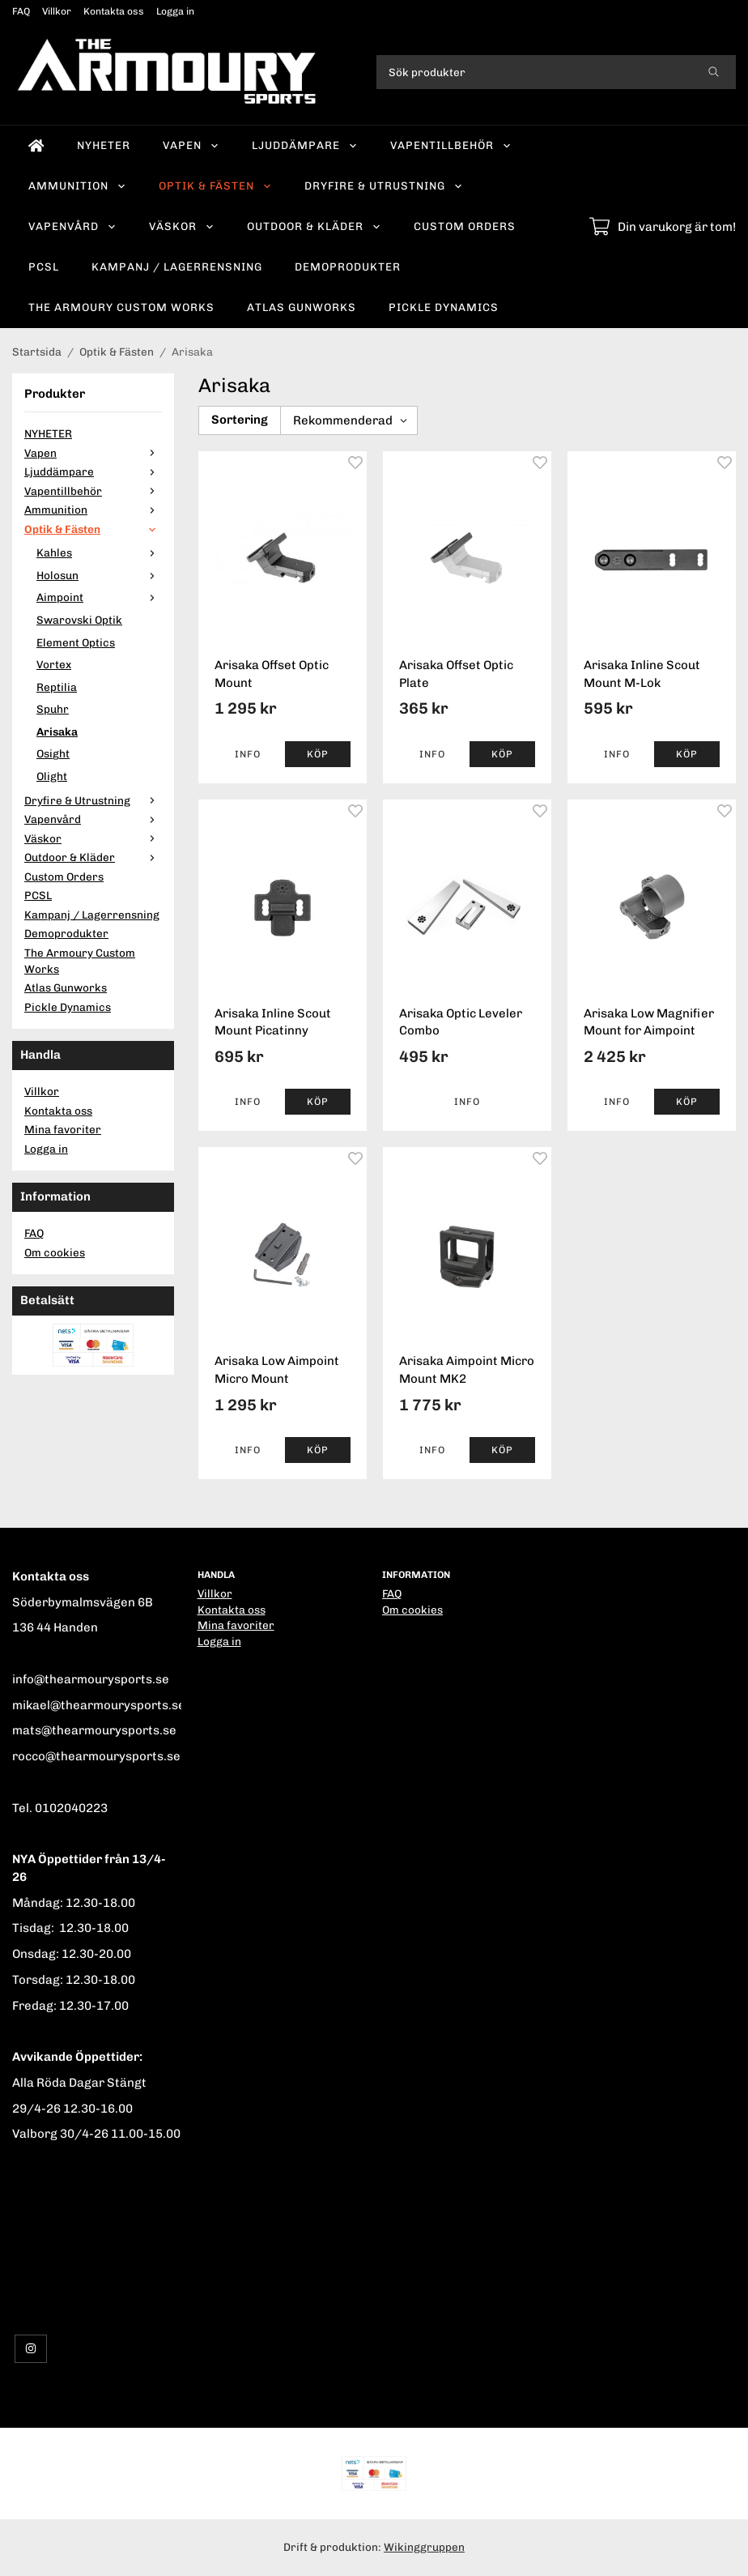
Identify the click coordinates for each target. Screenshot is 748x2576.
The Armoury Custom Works (121, 307)
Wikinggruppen (424, 2546)
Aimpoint (99, 597)
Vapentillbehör (451, 145)
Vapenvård (72, 226)
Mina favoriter (62, 1129)
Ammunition (77, 185)
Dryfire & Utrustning (383, 185)
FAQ (21, 11)
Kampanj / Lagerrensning (176, 266)
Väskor (182, 226)
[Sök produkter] (533, 72)
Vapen (191, 145)
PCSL (43, 266)
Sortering (239, 419)
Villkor (56, 11)
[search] (713, 72)
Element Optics (75, 642)
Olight (51, 776)
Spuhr (52, 708)
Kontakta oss (113, 11)
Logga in (175, 11)
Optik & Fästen (215, 185)
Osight (53, 753)
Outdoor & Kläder (314, 226)
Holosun (99, 575)
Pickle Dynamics (444, 307)
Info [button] (248, 754)
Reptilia (56, 686)
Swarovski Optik (79, 619)
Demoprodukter (348, 266)
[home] (36, 146)
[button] (318, 754)
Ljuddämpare (305, 145)
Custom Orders (465, 226)
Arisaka (57, 731)
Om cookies (54, 1252)
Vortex (53, 664)
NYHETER (103, 145)
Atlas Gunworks (301, 307)
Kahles (99, 552)
